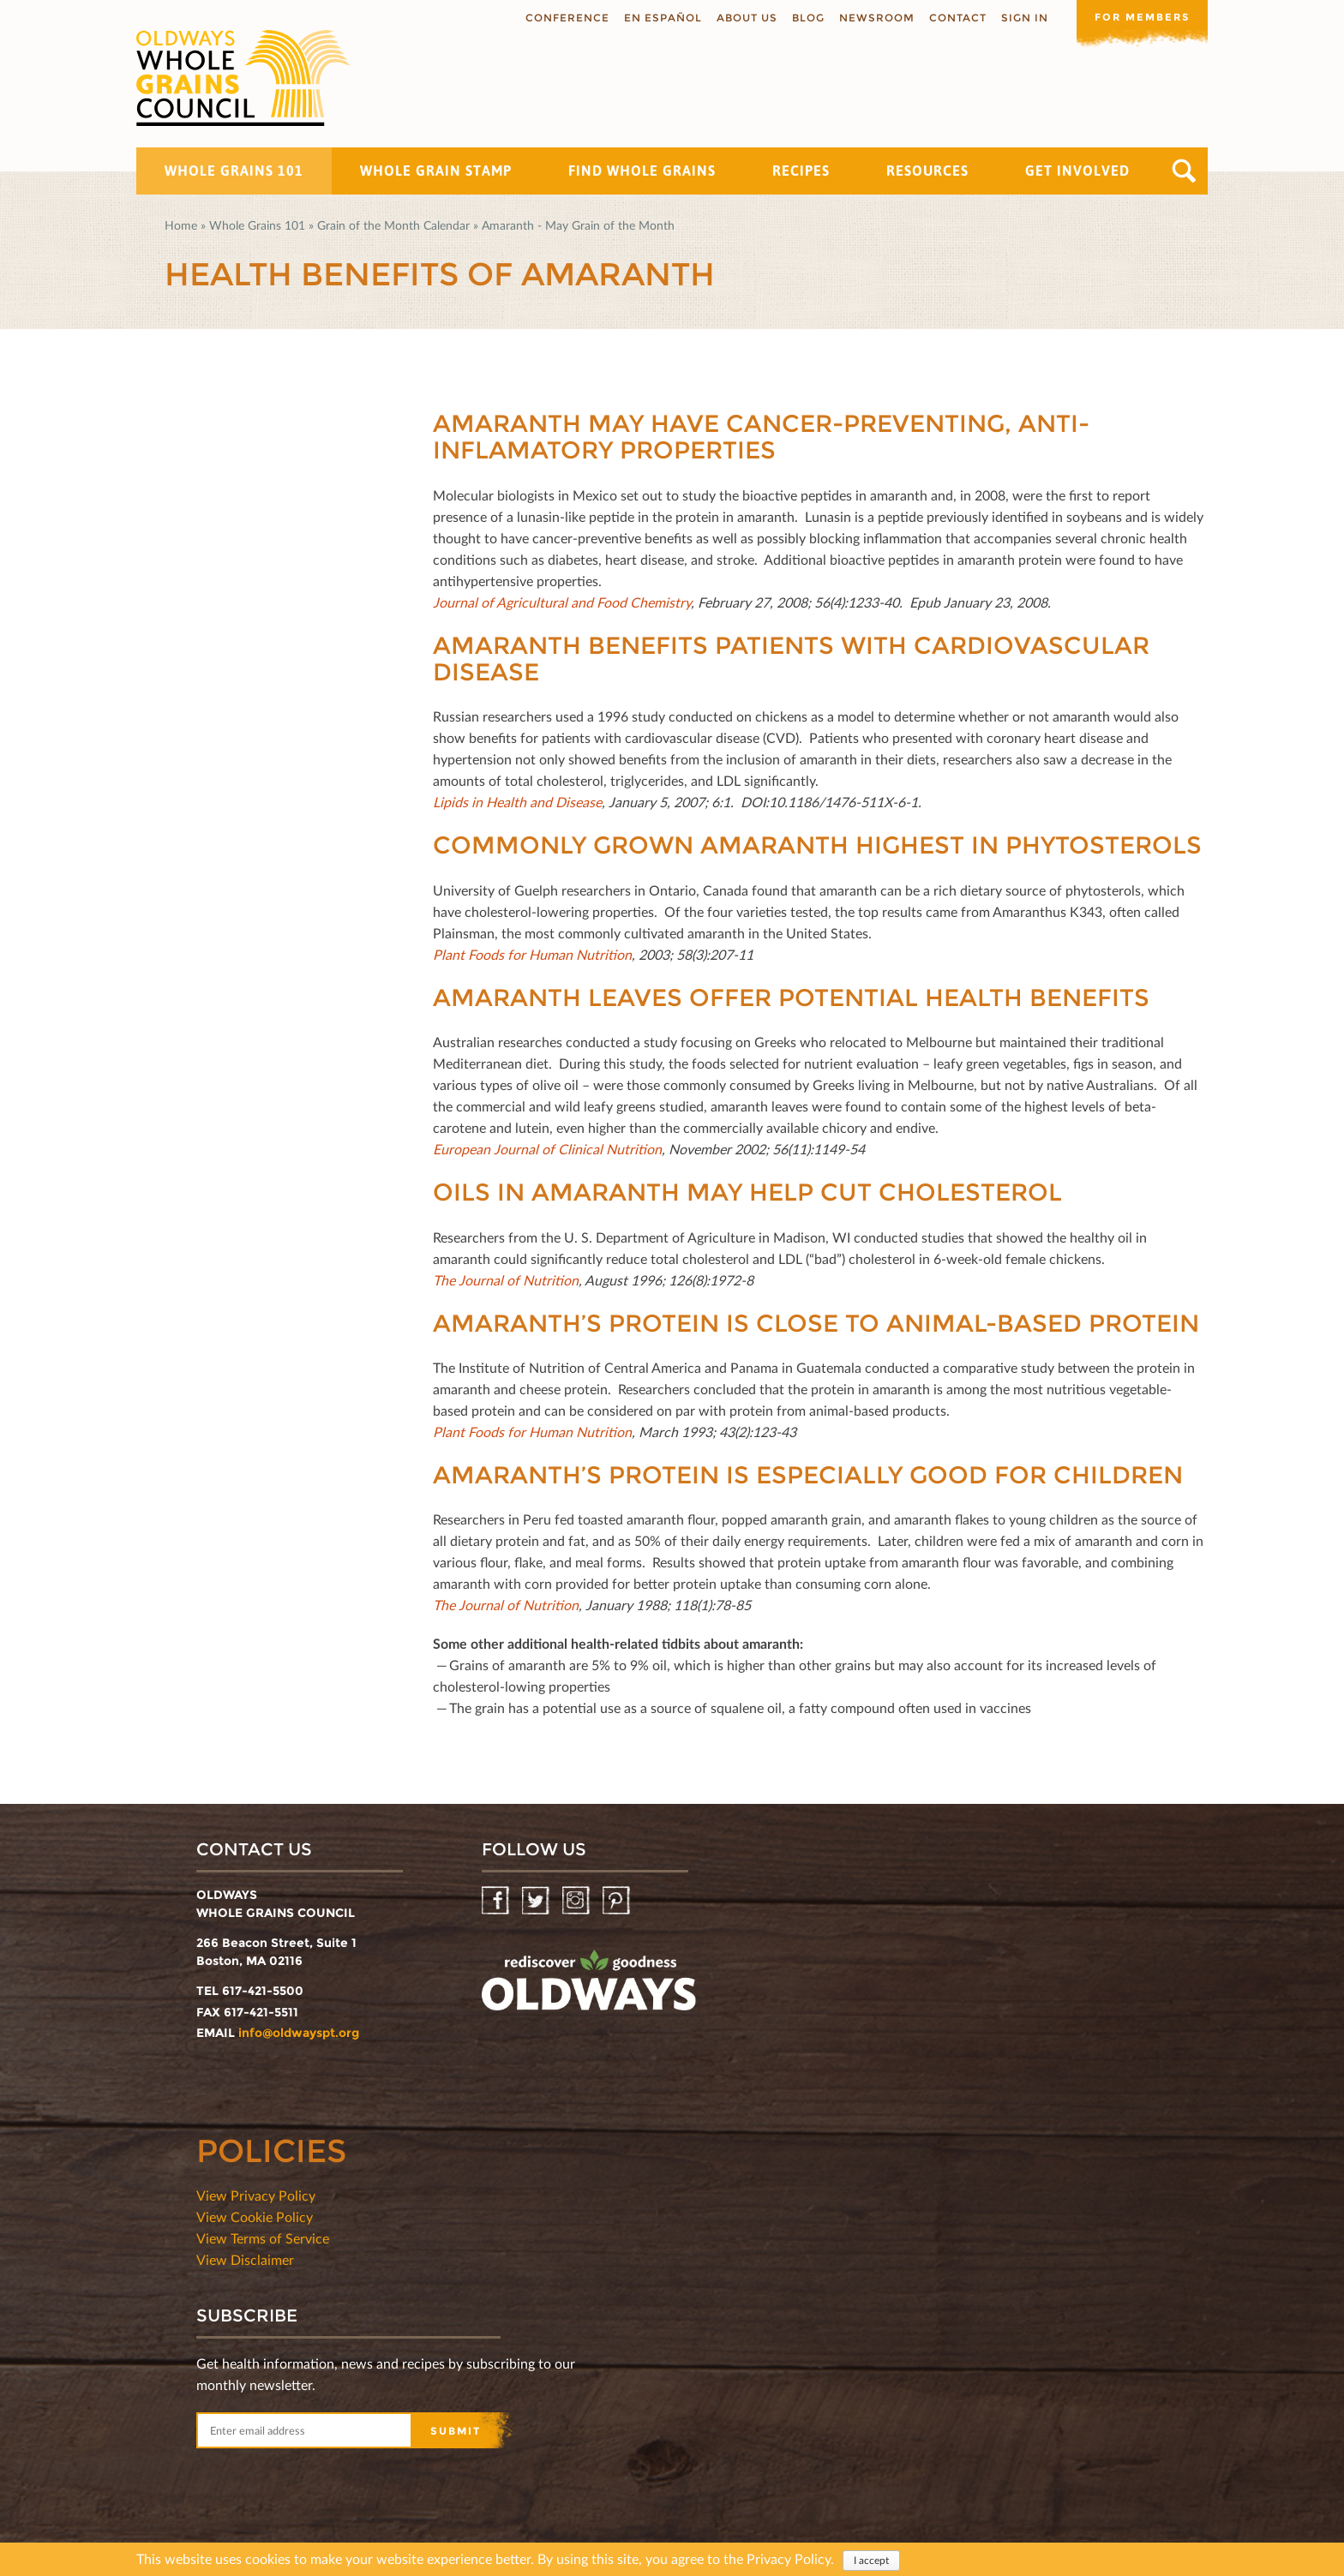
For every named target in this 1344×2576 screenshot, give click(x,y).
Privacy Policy (789, 2558)
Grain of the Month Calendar (393, 225)
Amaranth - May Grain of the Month (578, 225)
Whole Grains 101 (234, 170)
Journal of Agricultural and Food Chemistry (562, 602)
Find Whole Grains (642, 170)
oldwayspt (589, 1987)
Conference (561, 17)
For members (1139, 16)
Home (181, 225)
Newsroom (871, 17)
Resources (927, 170)
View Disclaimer (245, 2259)
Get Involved (1077, 170)
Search (1184, 171)
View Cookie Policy (254, 2216)
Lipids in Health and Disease (517, 802)
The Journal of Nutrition (506, 1280)
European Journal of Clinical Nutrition (547, 1149)
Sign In (1018, 17)
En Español (657, 17)
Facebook (497, 1901)
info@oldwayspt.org (298, 2032)
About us (741, 17)
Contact (952, 17)
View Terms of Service (262, 2238)
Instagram (577, 1901)
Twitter (537, 1901)
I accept (871, 2560)
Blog (802, 17)
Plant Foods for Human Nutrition (532, 954)
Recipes (801, 170)
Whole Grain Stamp (436, 170)
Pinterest (618, 1901)
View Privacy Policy (255, 2195)
